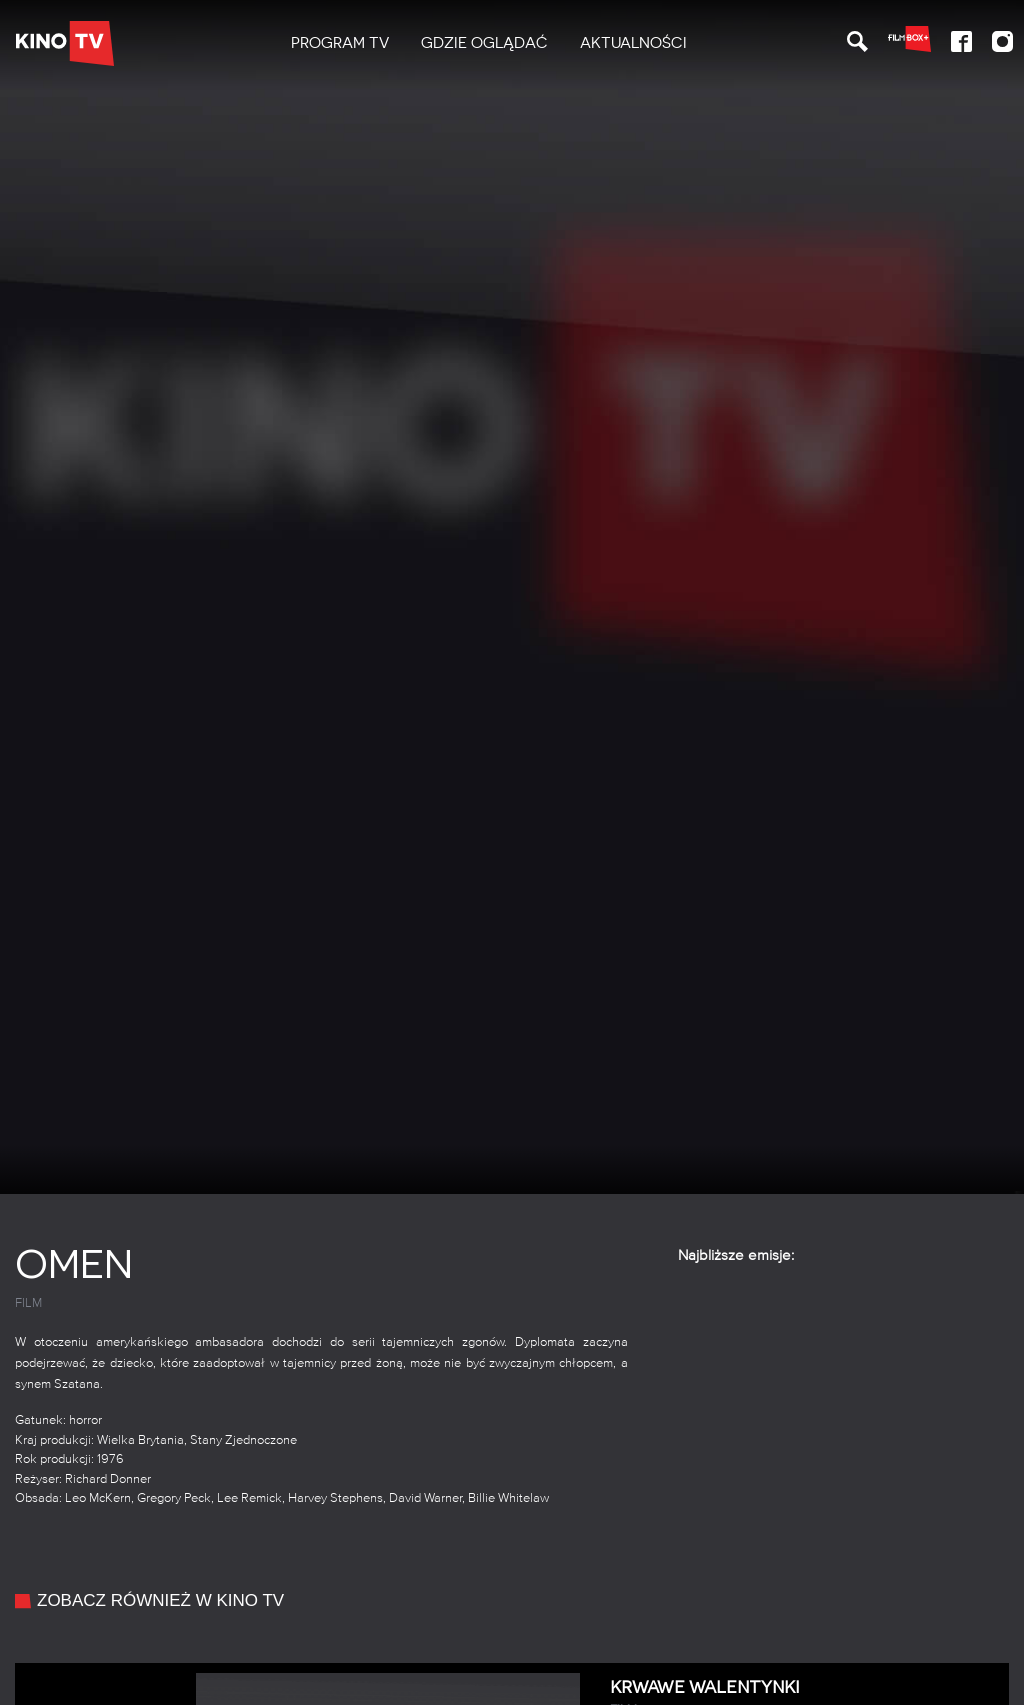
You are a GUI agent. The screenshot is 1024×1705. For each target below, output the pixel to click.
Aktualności (633, 43)
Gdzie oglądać (484, 43)
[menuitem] (340, 43)
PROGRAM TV (340, 43)
